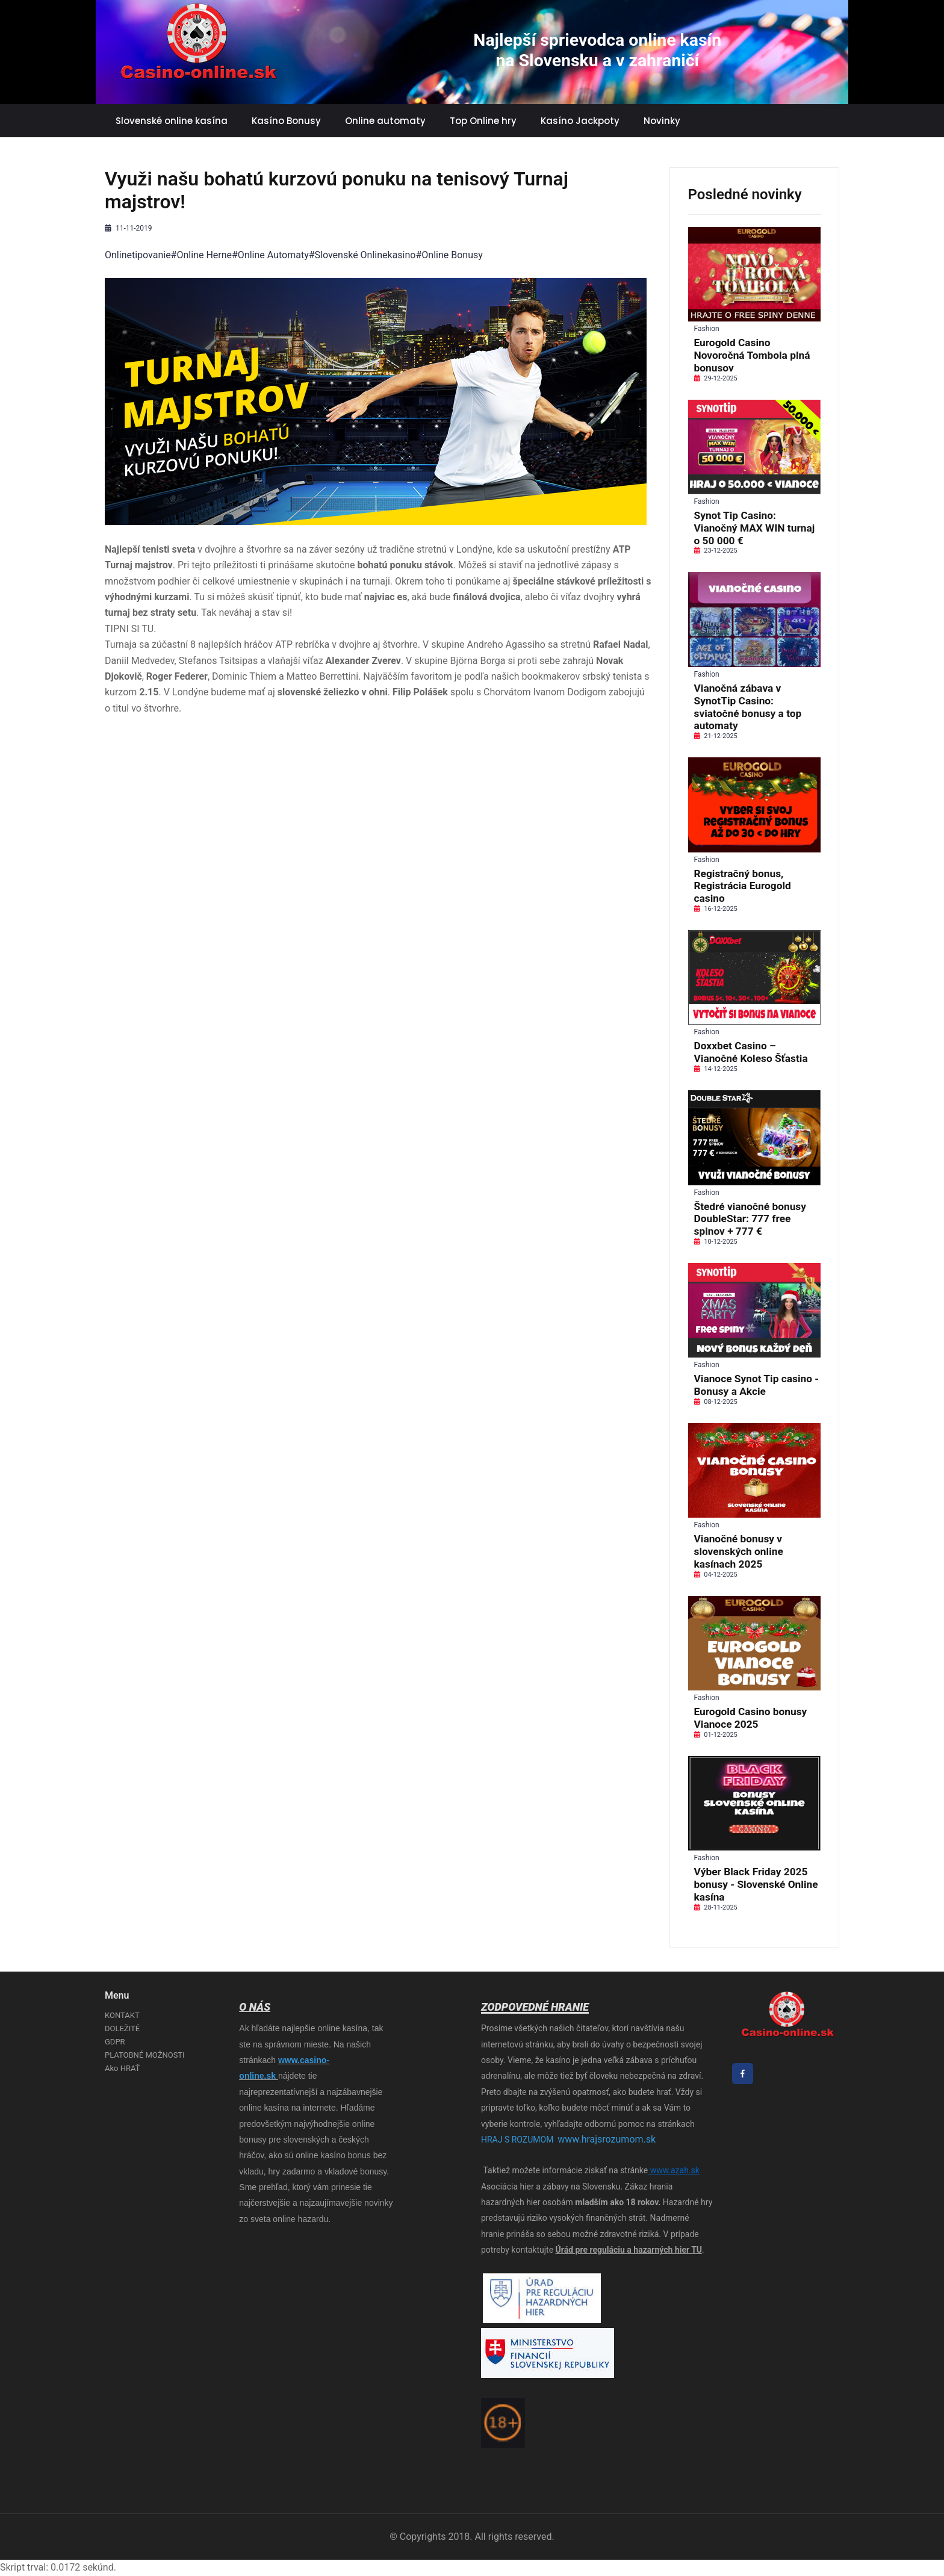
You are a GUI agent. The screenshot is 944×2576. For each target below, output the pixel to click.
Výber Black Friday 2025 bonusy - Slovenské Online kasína (756, 1884)
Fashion (706, 328)
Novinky (662, 120)
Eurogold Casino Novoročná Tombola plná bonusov (752, 355)
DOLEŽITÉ (122, 2028)
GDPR (115, 2041)
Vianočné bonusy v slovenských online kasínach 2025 (738, 1551)
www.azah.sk (674, 2170)
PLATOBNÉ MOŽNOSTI (145, 2054)
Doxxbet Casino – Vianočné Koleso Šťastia (751, 1052)
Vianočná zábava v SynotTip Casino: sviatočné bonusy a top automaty (748, 706)
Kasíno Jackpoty (580, 120)
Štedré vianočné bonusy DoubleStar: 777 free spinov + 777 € (750, 1219)
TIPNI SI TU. (130, 629)
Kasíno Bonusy (286, 120)
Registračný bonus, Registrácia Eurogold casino (742, 886)
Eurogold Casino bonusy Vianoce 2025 (750, 1717)
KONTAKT (122, 2015)
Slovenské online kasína (172, 120)
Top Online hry (483, 120)
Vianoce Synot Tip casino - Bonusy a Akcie (756, 1385)
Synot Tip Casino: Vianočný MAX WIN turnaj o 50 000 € (754, 528)
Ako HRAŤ (122, 2068)
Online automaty (385, 120)
